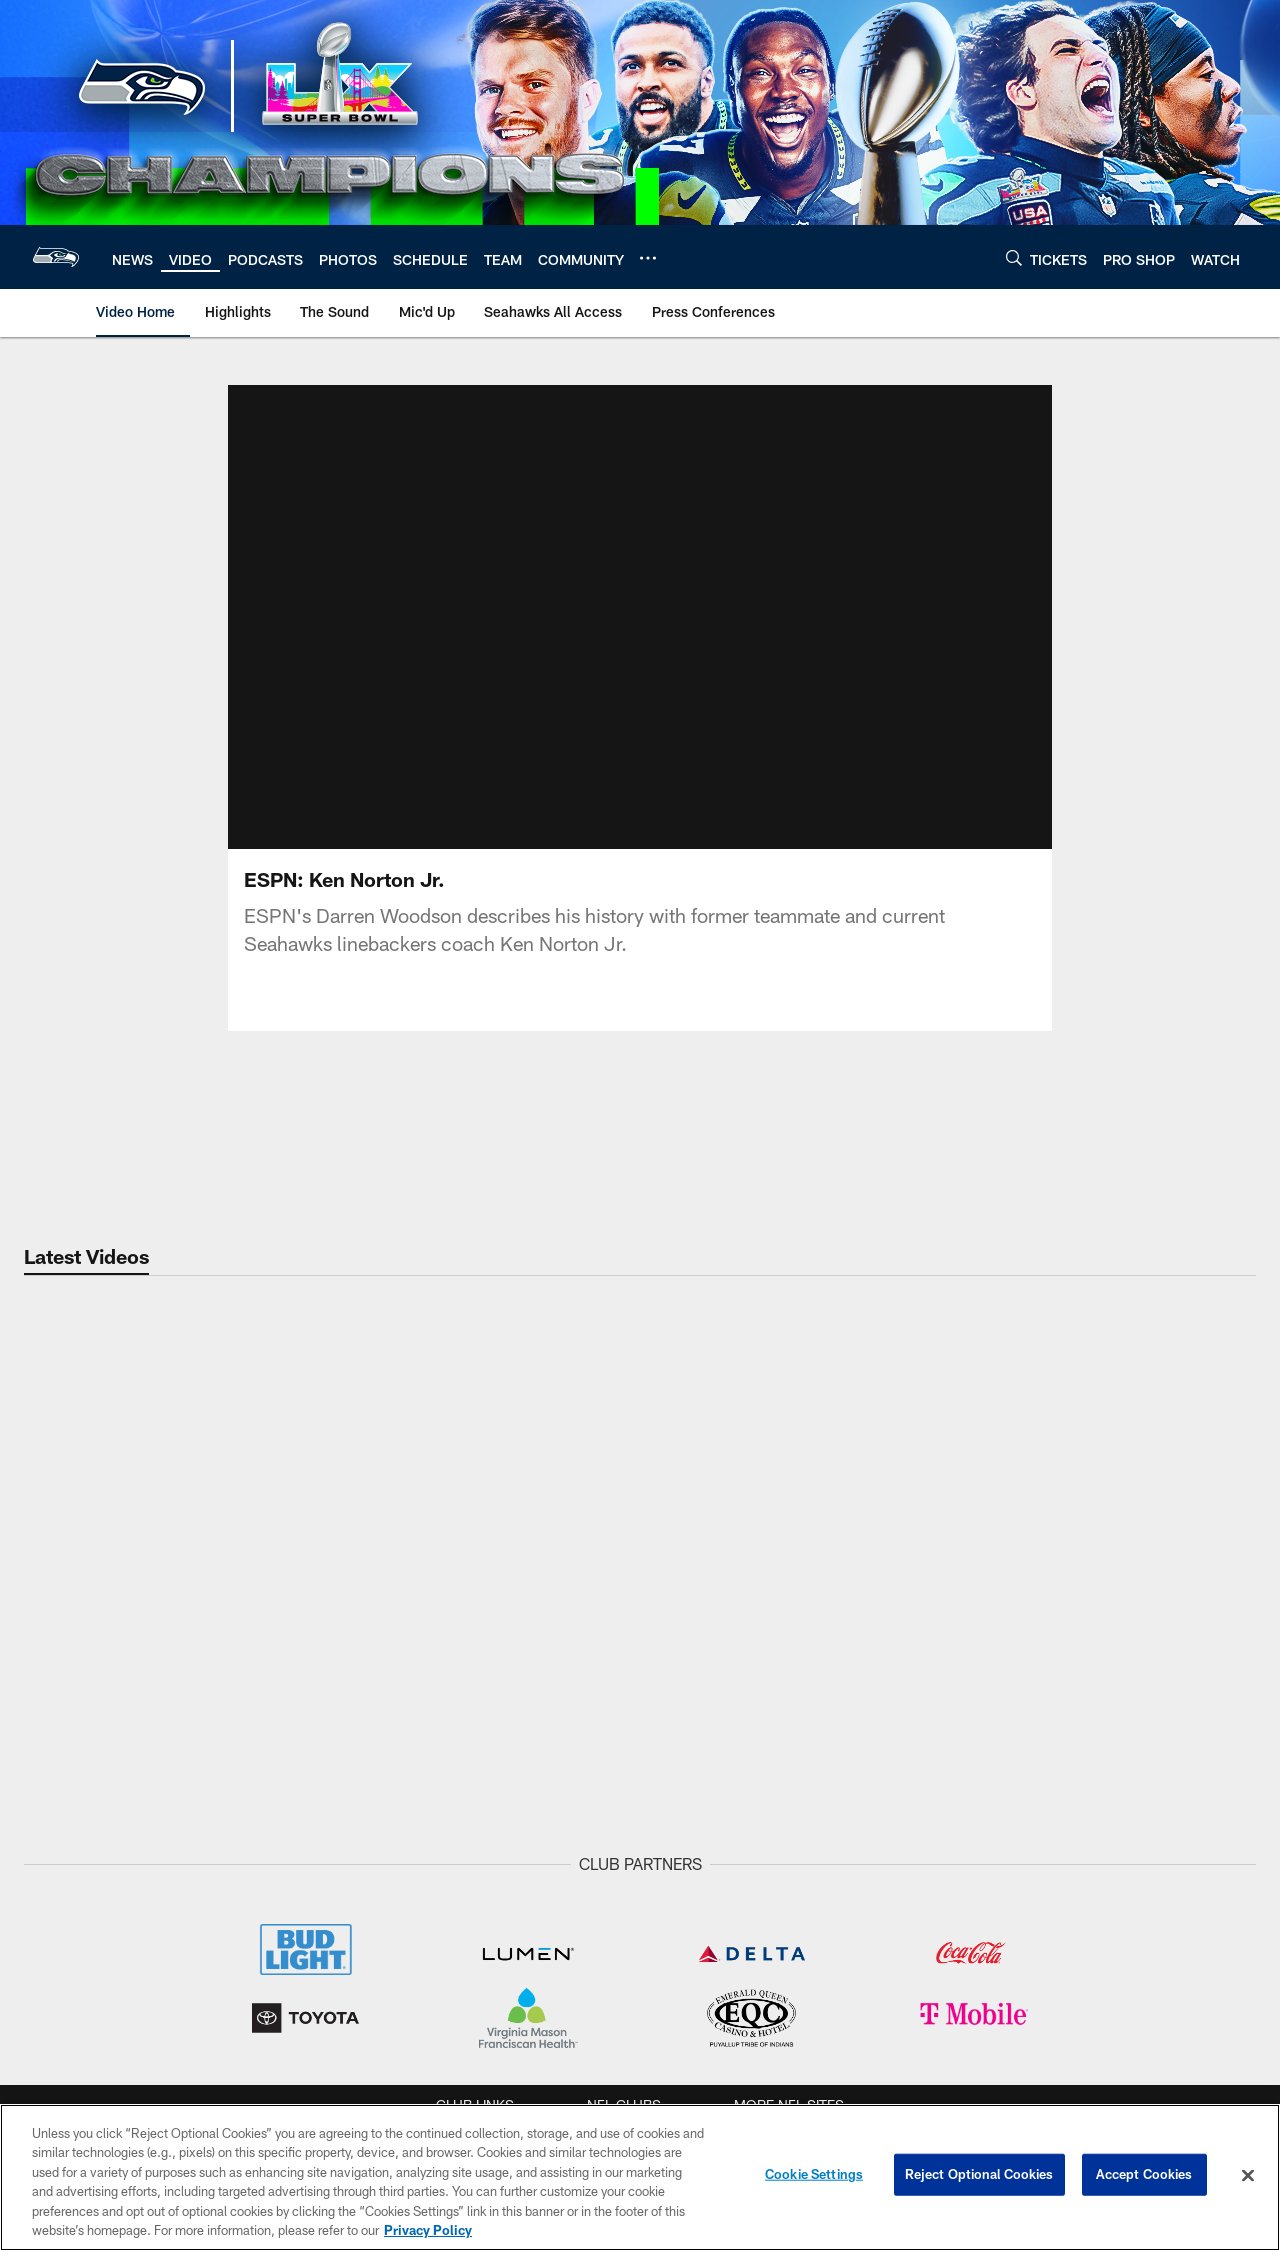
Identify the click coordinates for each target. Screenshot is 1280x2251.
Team (73, 1900)
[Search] (1014, 257)
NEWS (237, 1900)
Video (401, 1900)
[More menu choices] (648, 258)
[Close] (1248, 2176)
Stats (73, 2064)
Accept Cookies (1144, 2175)
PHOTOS (562, 1900)
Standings (73, 2031)
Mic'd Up (401, 2048)
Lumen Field (1033, 1933)
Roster (73, 1933)
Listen (716, 1900)
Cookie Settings (814, 2175)
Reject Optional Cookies (979, 2175)
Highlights (401, 1933)
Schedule (869, 1900)
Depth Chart (73, 1966)
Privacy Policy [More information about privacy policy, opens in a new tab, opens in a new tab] (428, 2230)
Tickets (1207, 1900)
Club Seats (1206, 2098)
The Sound (401, 1966)
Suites (1207, 2065)
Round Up (237, 1966)
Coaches (73, 1999)
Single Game (1206, 1933)
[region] (640, 2177)
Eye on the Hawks (562, 1950)
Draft (237, 1933)
